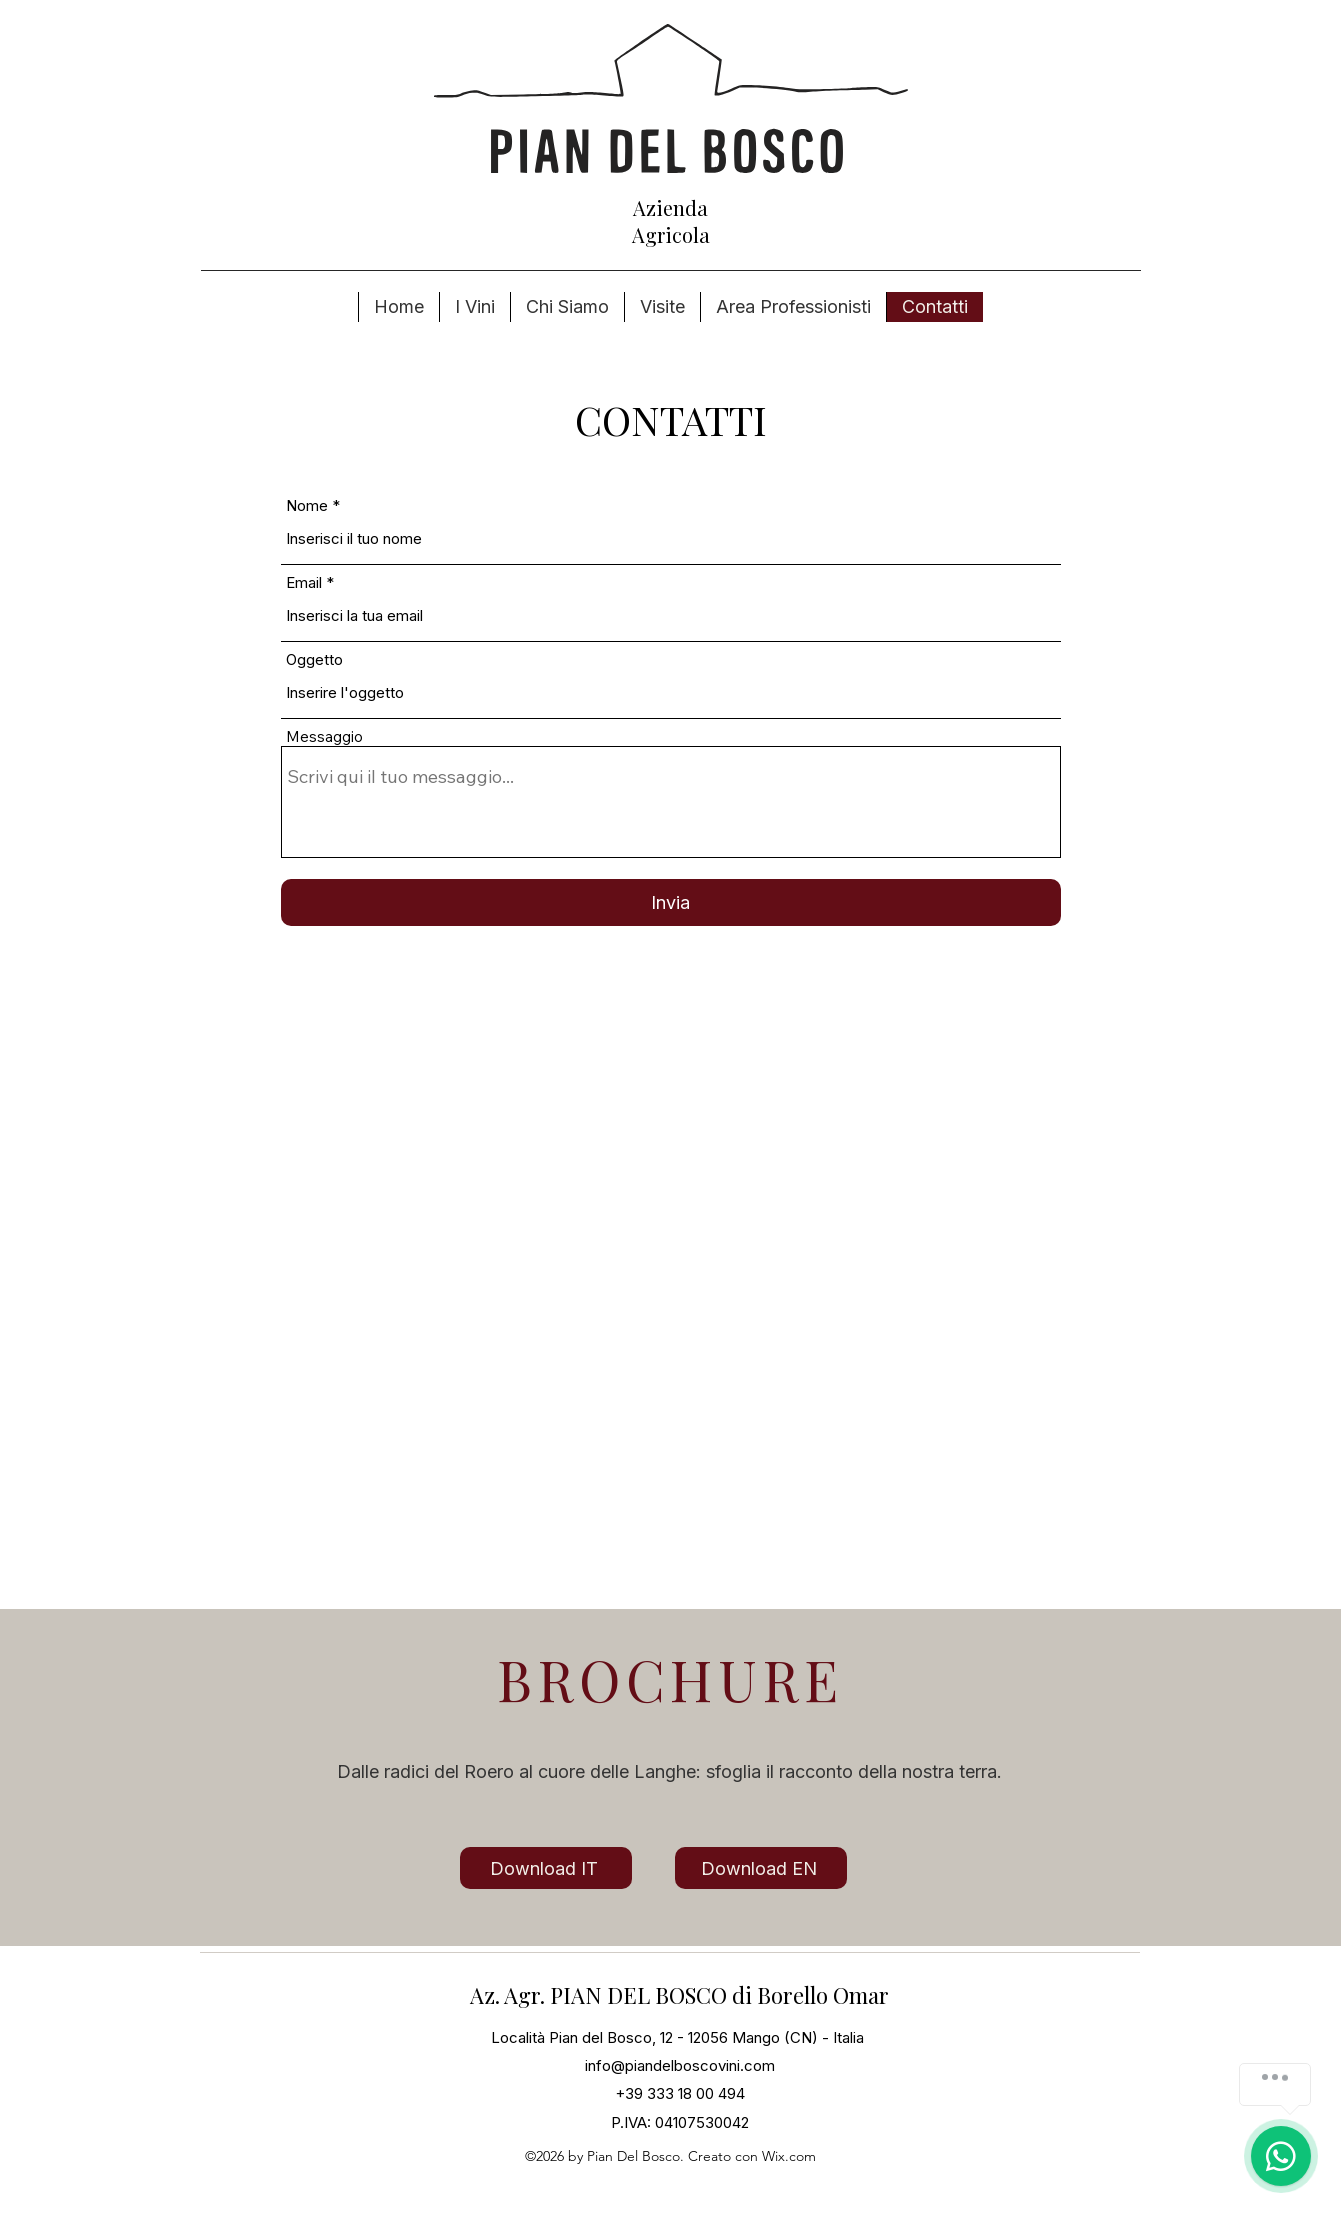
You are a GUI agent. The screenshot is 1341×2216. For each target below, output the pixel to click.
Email (304, 582)
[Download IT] (546, 1868)
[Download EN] (761, 1868)
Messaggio (324, 736)
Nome (307, 505)
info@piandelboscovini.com (680, 2065)
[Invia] (671, 902)
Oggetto (314, 659)
